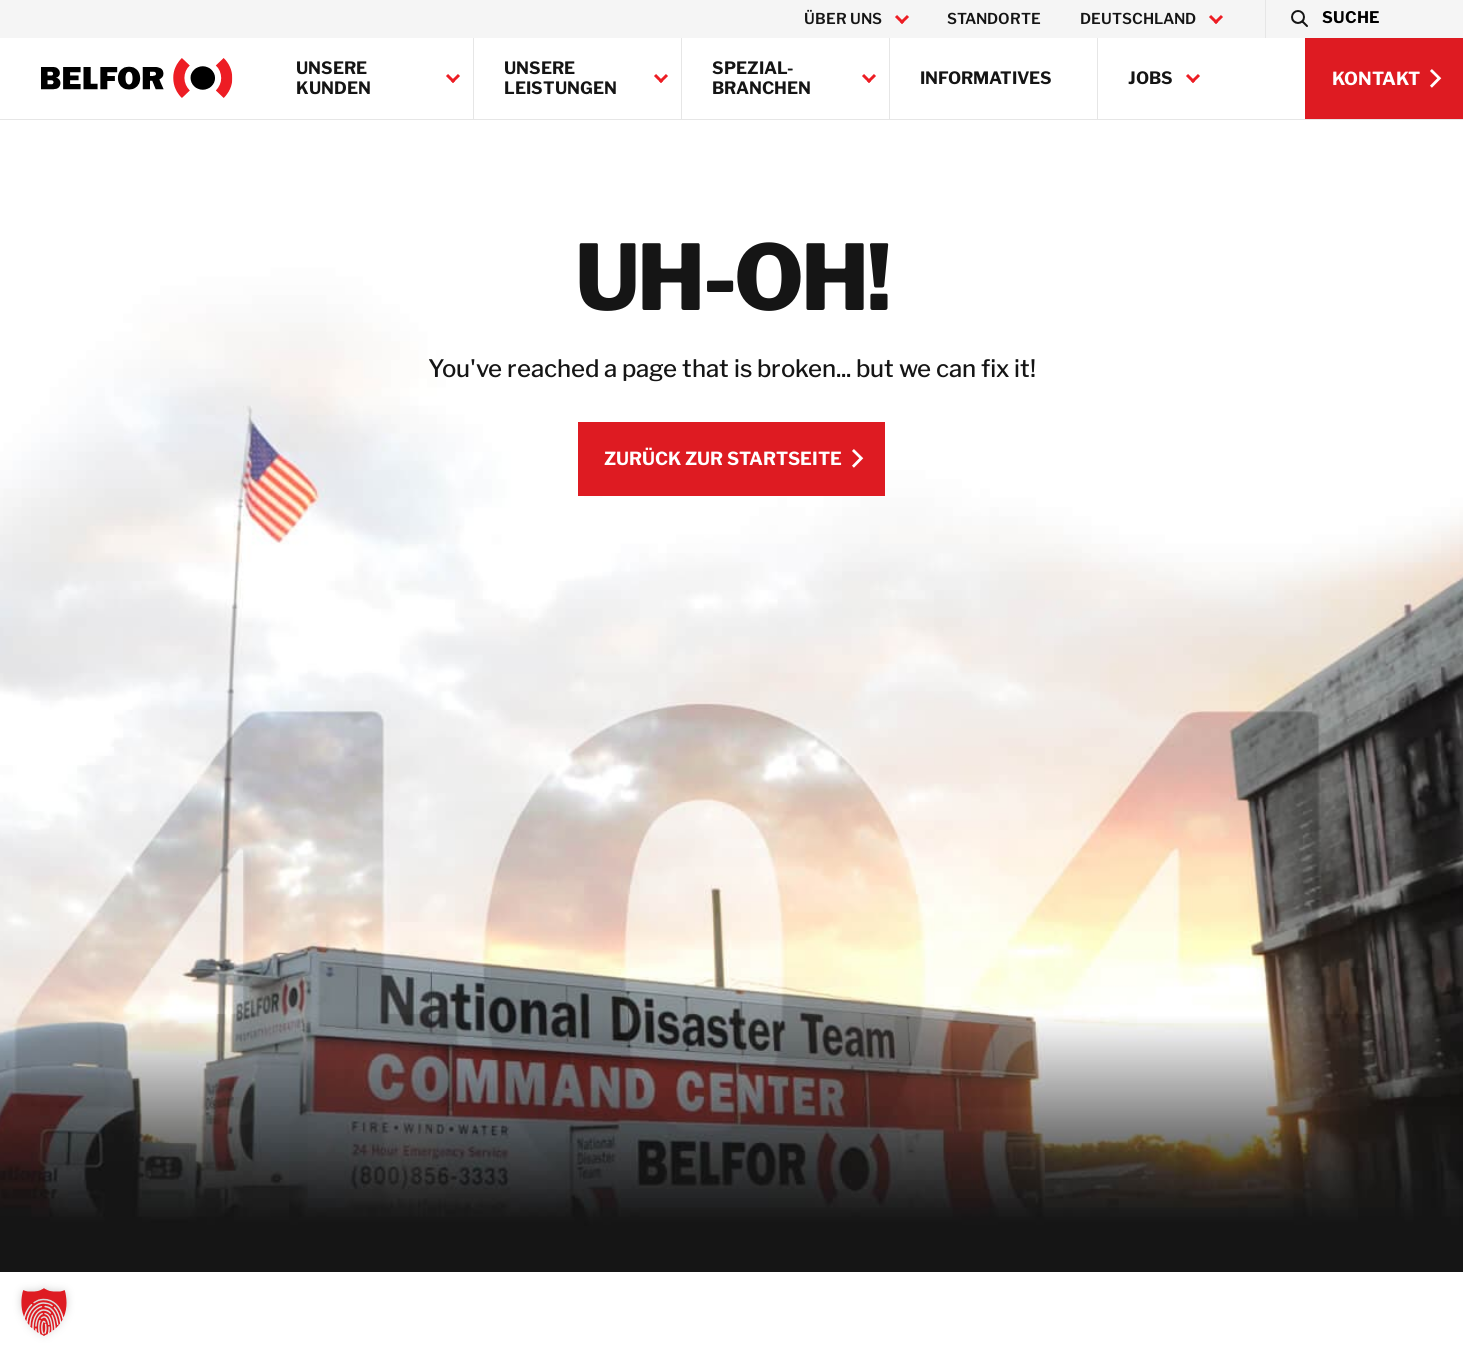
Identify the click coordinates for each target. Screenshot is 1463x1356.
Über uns (843, 19)
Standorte (994, 19)
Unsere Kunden (333, 78)
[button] (1333, 19)
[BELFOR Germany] (137, 78)
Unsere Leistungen (560, 78)
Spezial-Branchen (761, 78)
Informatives (986, 78)
